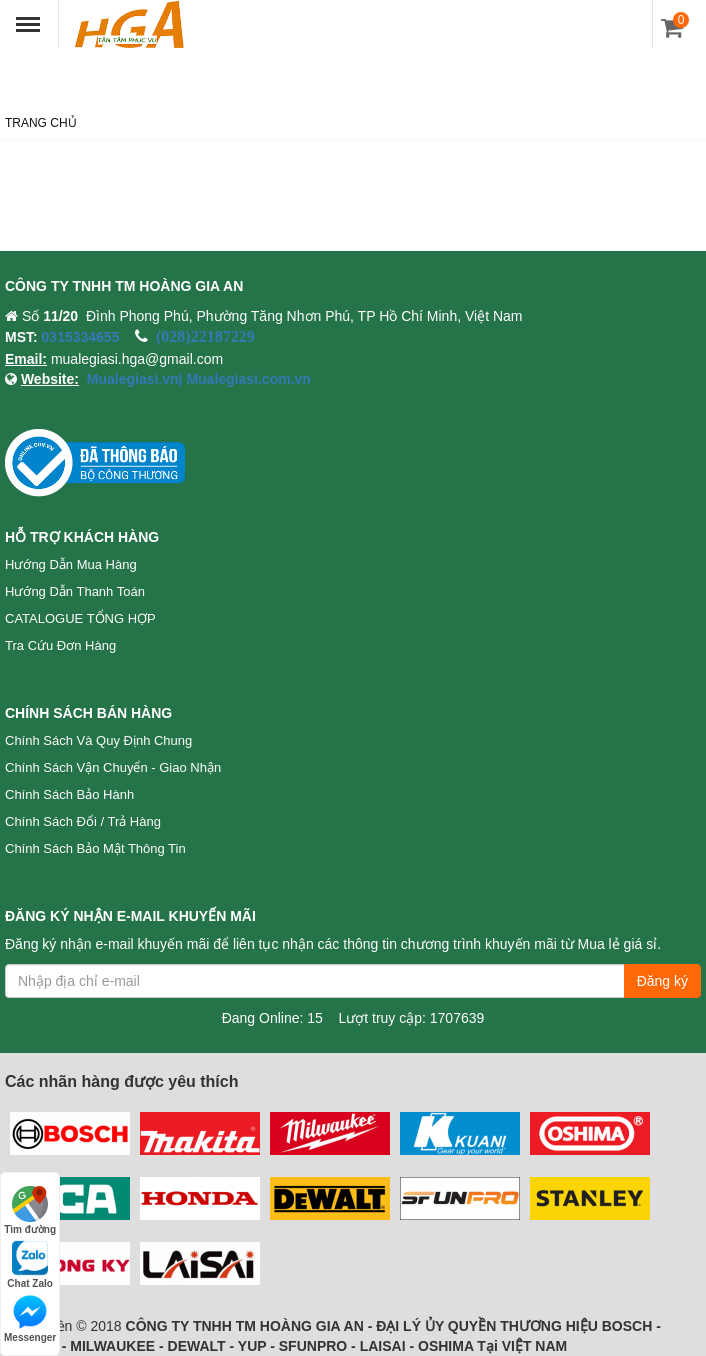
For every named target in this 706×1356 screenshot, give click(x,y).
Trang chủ (41, 123)
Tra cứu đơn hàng (60, 645)
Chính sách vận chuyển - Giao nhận (113, 767)
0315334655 (81, 337)
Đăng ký (662, 981)
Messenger (30, 1318)
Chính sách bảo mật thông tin (95, 848)
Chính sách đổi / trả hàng (83, 821)
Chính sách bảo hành (69, 794)
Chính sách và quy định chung (98, 740)
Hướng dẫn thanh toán (75, 591)
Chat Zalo (30, 1264)
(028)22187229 (205, 336)
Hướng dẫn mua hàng (71, 564)
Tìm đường (30, 1210)
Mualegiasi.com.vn (247, 379)
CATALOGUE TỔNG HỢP (80, 618)
